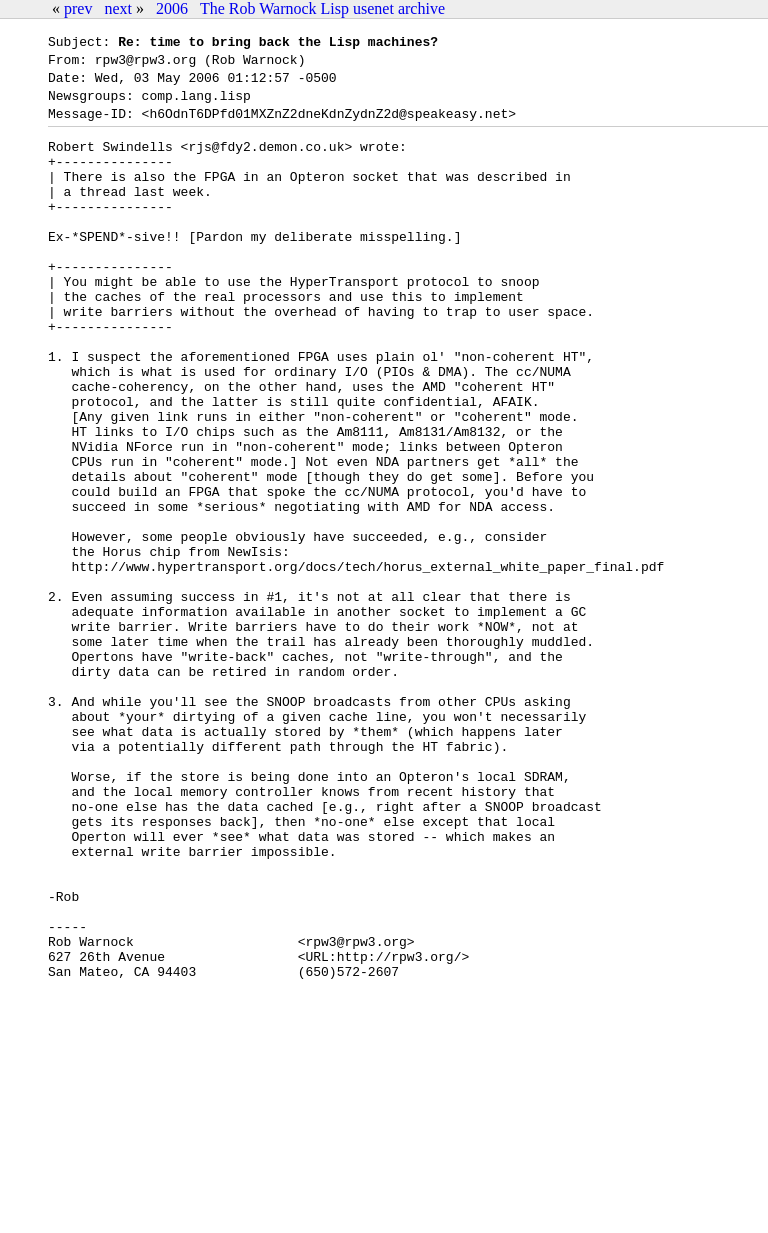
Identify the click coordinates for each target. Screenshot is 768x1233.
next (118, 8)
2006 (172, 8)
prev (78, 8)
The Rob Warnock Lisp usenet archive (322, 8)
